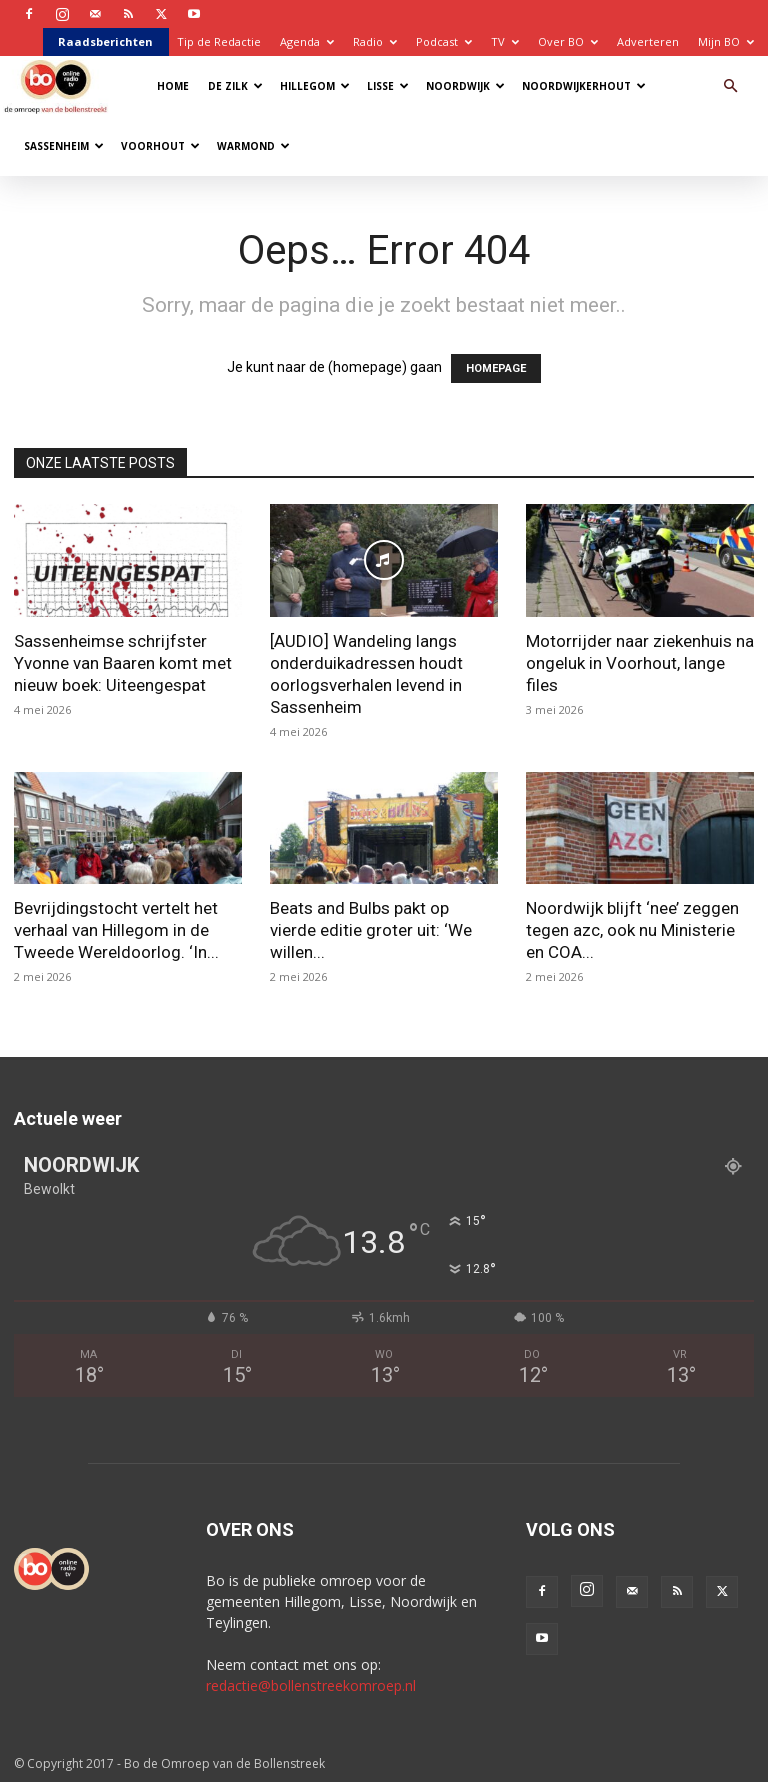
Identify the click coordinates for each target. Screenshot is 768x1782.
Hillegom (315, 86)
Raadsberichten (105, 41)
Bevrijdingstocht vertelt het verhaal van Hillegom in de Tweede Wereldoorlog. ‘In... (116, 930)
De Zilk (235, 86)
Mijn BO (726, 41)
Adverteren (648, 41)
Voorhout (160, 146)
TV (505, 41)
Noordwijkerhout (584, 86)
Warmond (253, 146)
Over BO (568, 41)
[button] (730, 86)
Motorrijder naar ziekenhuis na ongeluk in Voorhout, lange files (640, 663)
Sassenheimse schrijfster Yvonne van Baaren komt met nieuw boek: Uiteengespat (123, 663)
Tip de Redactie (219, 41)
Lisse (388, 86)
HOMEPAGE (496, 368)
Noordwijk (465, 86)
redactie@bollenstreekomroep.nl (311, 1685)
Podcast (444, 41)
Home (173, 86)
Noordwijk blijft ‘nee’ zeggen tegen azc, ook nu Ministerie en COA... (632, 930)
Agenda (307, 41)
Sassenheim (64, 146)
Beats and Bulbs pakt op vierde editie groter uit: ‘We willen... (371, 930)
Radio (375, 41)
